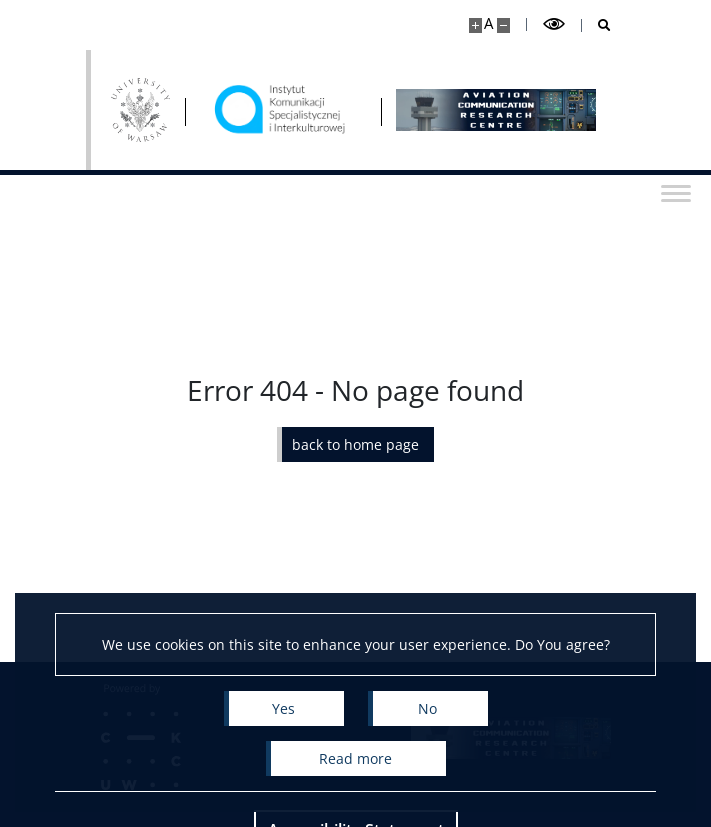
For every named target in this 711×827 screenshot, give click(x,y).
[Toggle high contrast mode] (554, 24)
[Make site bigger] (475, 25)
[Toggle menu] (676, 192)
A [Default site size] (488, 23)
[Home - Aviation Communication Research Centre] (283, 110)
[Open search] (596, 25)
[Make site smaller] (503, 25)
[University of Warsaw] (140, 110)
